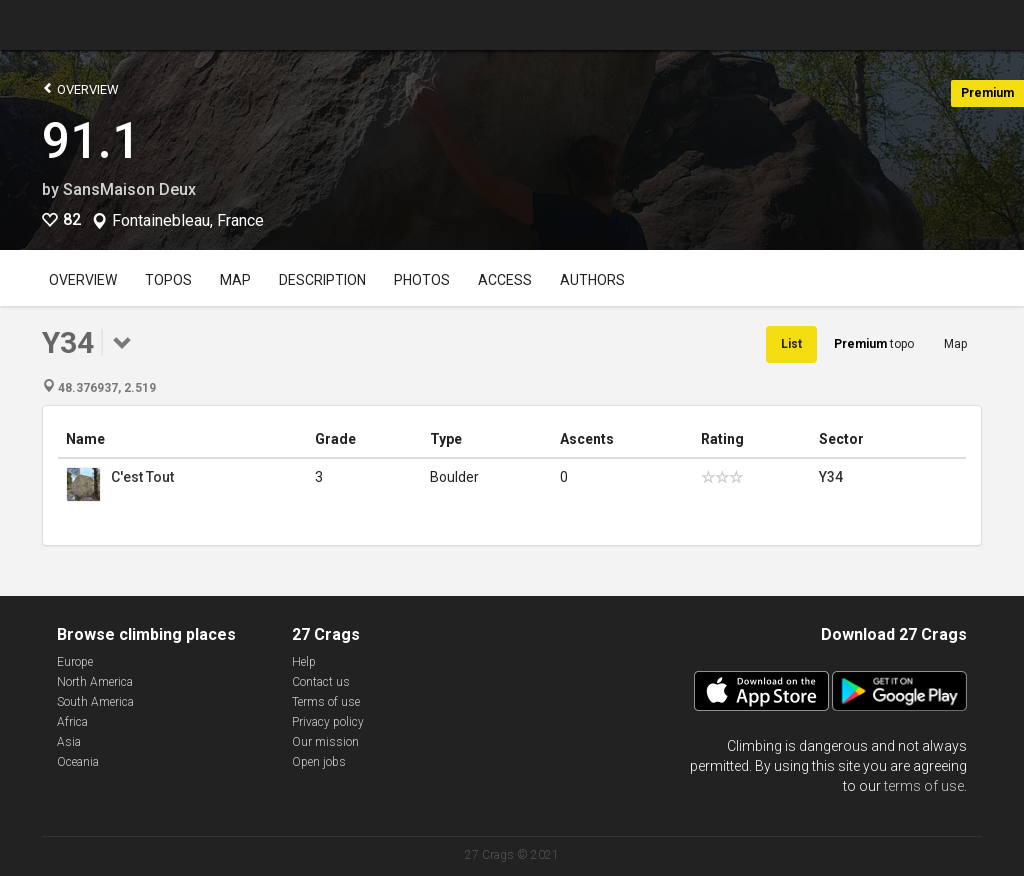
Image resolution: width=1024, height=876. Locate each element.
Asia (69, 742)
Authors (592, 280)
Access (505, 280)
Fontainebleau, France (188, 221)
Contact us (321, 682)
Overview (80, 88)
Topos (168, 280)
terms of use (924, 786)
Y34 (831, 477)
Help (304, 662)
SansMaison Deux (129, 189)
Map (235, 280)
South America (95, 702)
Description (322, 280)
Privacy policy (328, 722)
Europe (75, 662)
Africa (72, 722)
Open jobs (319, 762)
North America (95, 682)
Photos (422, 280)
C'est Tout (142, 477)
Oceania (78, 762)
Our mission (325, 742)
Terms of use (326, 702)
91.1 (91, 141)
